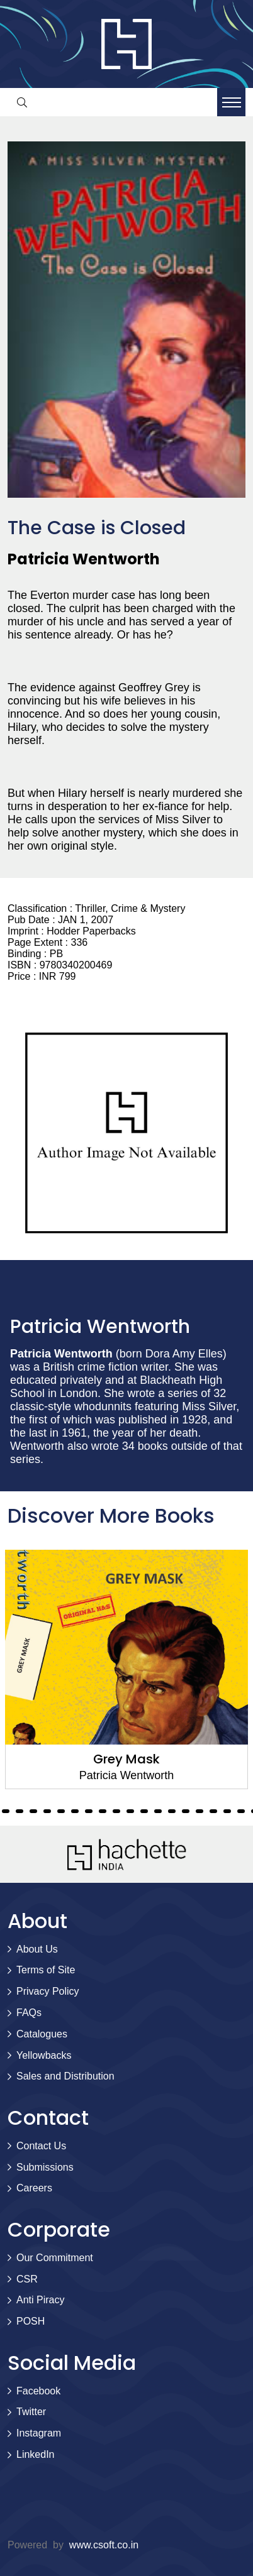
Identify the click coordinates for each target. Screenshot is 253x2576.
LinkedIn (35, 2454)
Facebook (38, 2391)
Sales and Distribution (65, 2076)
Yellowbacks (43, 2055)
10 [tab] (47, 1811)
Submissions (45, 2167)
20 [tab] (185, 1811)
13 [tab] (89, 1811)
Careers (34, 2188)
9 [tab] (33, 1811)
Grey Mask (126, 1759)
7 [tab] (5, 1811)
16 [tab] (130, 1811)
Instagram (38, 2433)
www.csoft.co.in (103, 2545)
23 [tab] (227, 1811)
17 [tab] (144, 1811)
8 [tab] (19, 1811)
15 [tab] (116, 1811)
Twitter (31, 2411)
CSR (27, 2279)
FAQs (29, 2012)
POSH (30, 2321)
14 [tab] (102, 1811)
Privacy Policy (47, 1991)
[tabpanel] (126, 1669)
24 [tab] (241, 1811)
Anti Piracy (40, 2299)
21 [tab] (199, 1811)
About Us (37, 1949)
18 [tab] (158, 1811)
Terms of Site (45, 1970)
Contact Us (41, 2145)
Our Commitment (54, 2257)
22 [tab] (213, 1811)
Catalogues (41, 2034)
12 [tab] (75, 1811)
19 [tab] (172, 1811)
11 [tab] (61, 1811)
